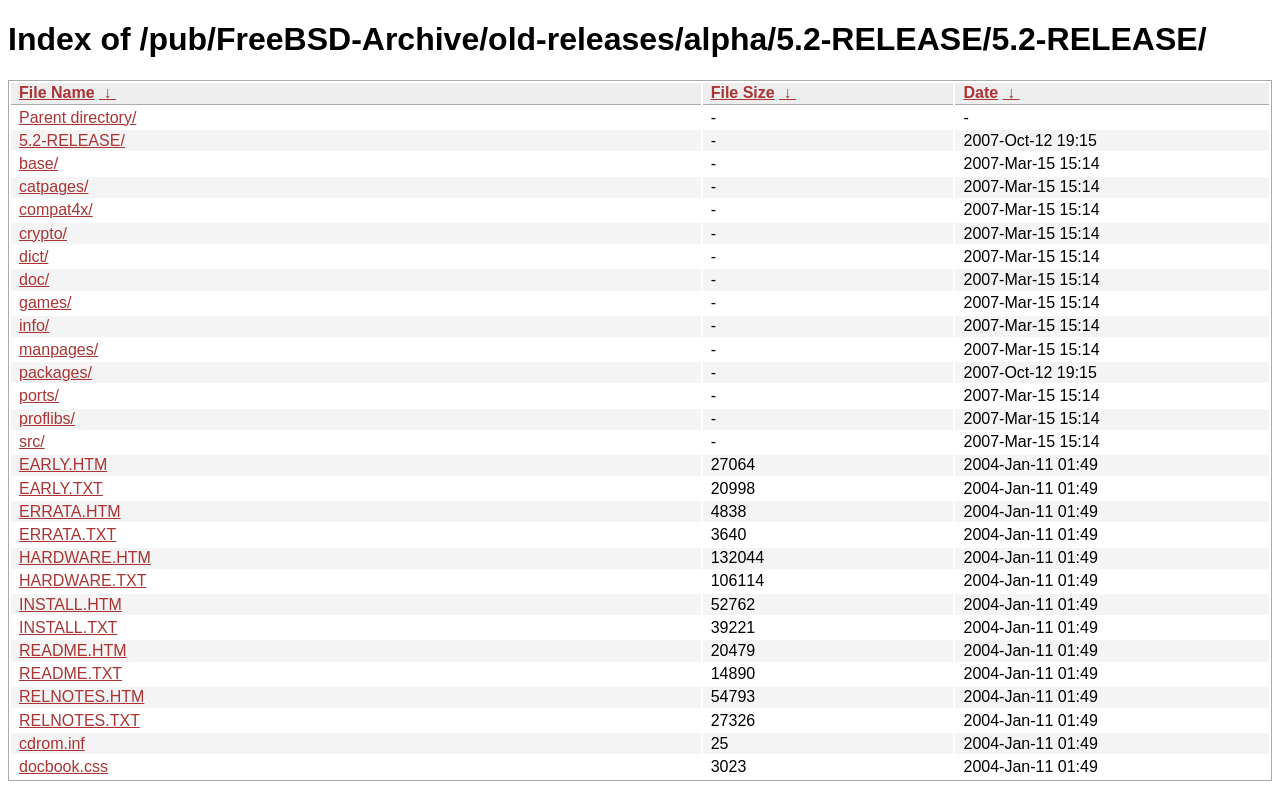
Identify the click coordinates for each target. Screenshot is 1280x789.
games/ (45, 302)
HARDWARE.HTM (85, 557)
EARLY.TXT (61, 488)
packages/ (55, 372)
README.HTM (73, 650)
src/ (32, 441)
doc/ (34, 279)
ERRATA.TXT (67, 534)
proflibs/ (47, 418)
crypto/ (43, 233)
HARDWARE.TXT (82, 580)
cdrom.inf (52, 743)
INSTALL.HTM (70, 604)
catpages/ (53, 186)
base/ (38, 163)
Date (980, 92)
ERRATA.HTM (70, 511)
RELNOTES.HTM (81, 696)
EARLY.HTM (63, 464)
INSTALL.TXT (68, 627)
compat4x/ (56, 209)
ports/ (39, 395)
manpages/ (58, 349)
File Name (57, 92)
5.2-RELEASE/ (72, 140)
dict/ (33, 256)
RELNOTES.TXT (79, 720)
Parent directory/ (77, 117)
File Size (743, 92)
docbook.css (63, 766)
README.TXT (70, 673)
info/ (34, 325)
